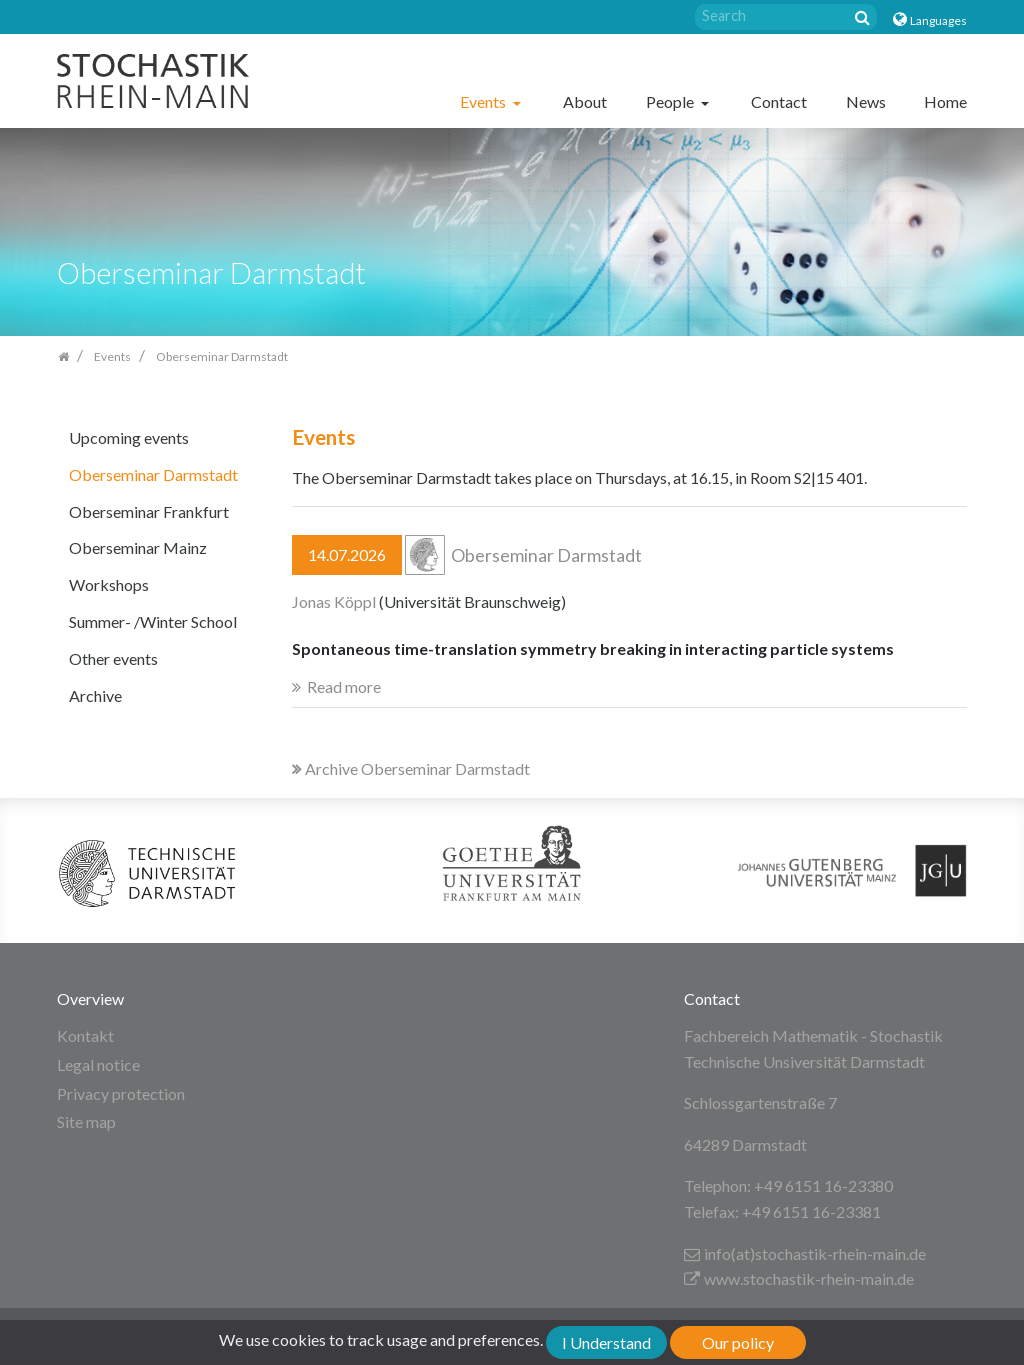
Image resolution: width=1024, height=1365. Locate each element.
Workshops (109, 584)
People (671, 101)
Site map (86, 1121)
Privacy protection (121, 1093)
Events (484, 101)
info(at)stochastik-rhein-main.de (805, 1253)
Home (945, 101)
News (866, 101)
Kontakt (85, 1035)
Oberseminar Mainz (138, 547)
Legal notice (98, 1064)
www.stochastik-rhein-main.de (799, 1278)
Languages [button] (938, 20)
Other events (113, 658)
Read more (344, 686)
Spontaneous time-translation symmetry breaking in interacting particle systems (593, 648)
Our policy (738, 1342)
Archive (95, 695)
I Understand (606, 1342)
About (585, 101)
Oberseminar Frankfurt (149, 511)
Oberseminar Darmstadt (153, 474)
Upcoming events (129, 437)
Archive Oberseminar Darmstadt (411, 768)
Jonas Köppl (334, 601)
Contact (779, 101)
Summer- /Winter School (153, 621)
